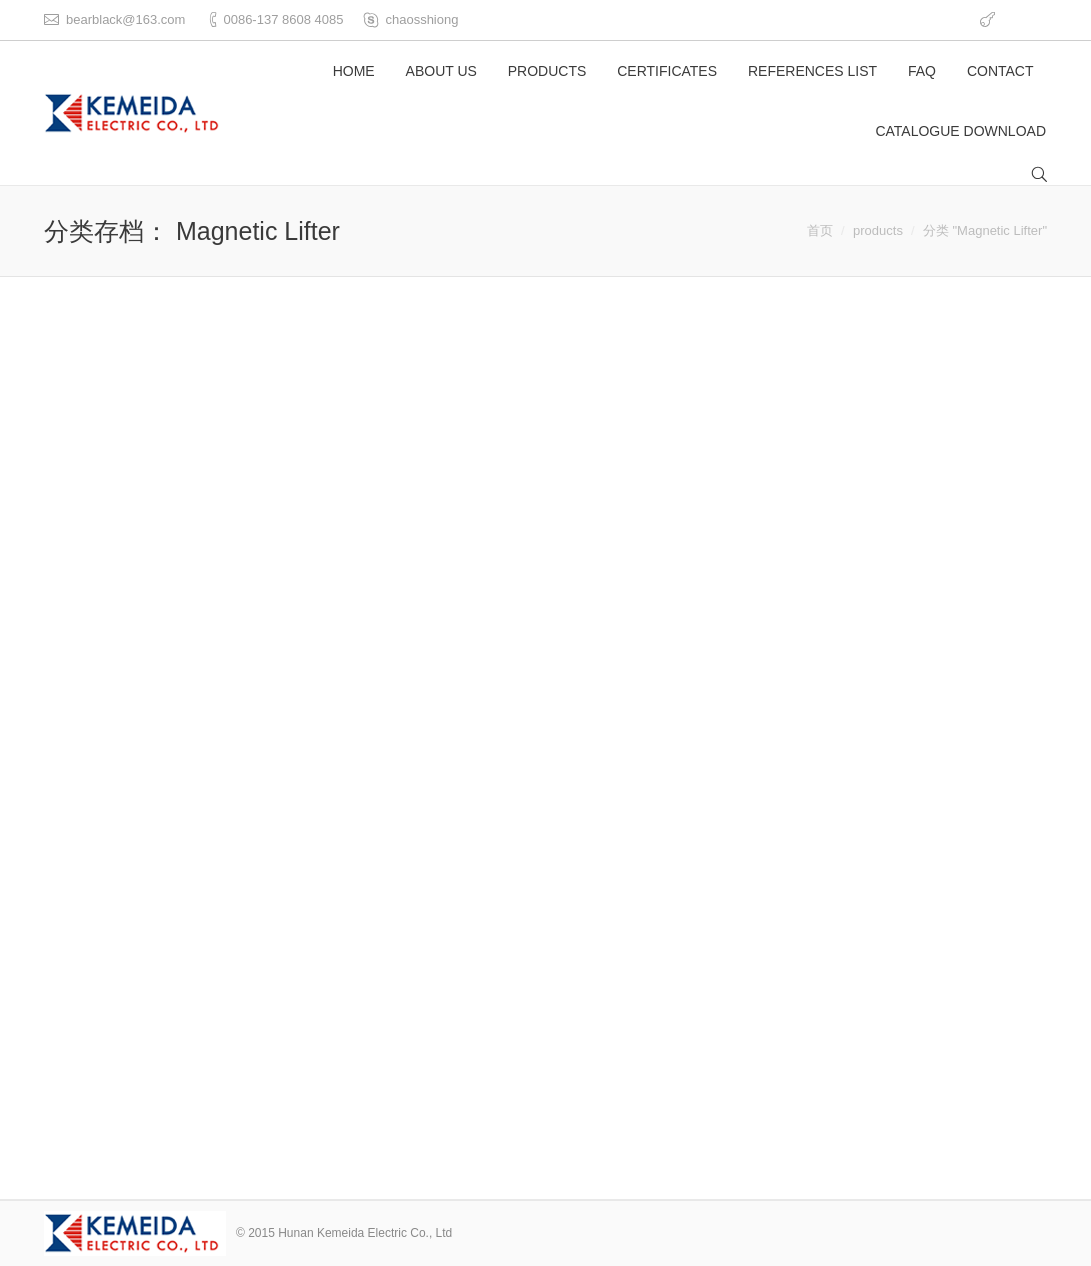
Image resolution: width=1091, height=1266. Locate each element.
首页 (820, 230)
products (878, 230)
